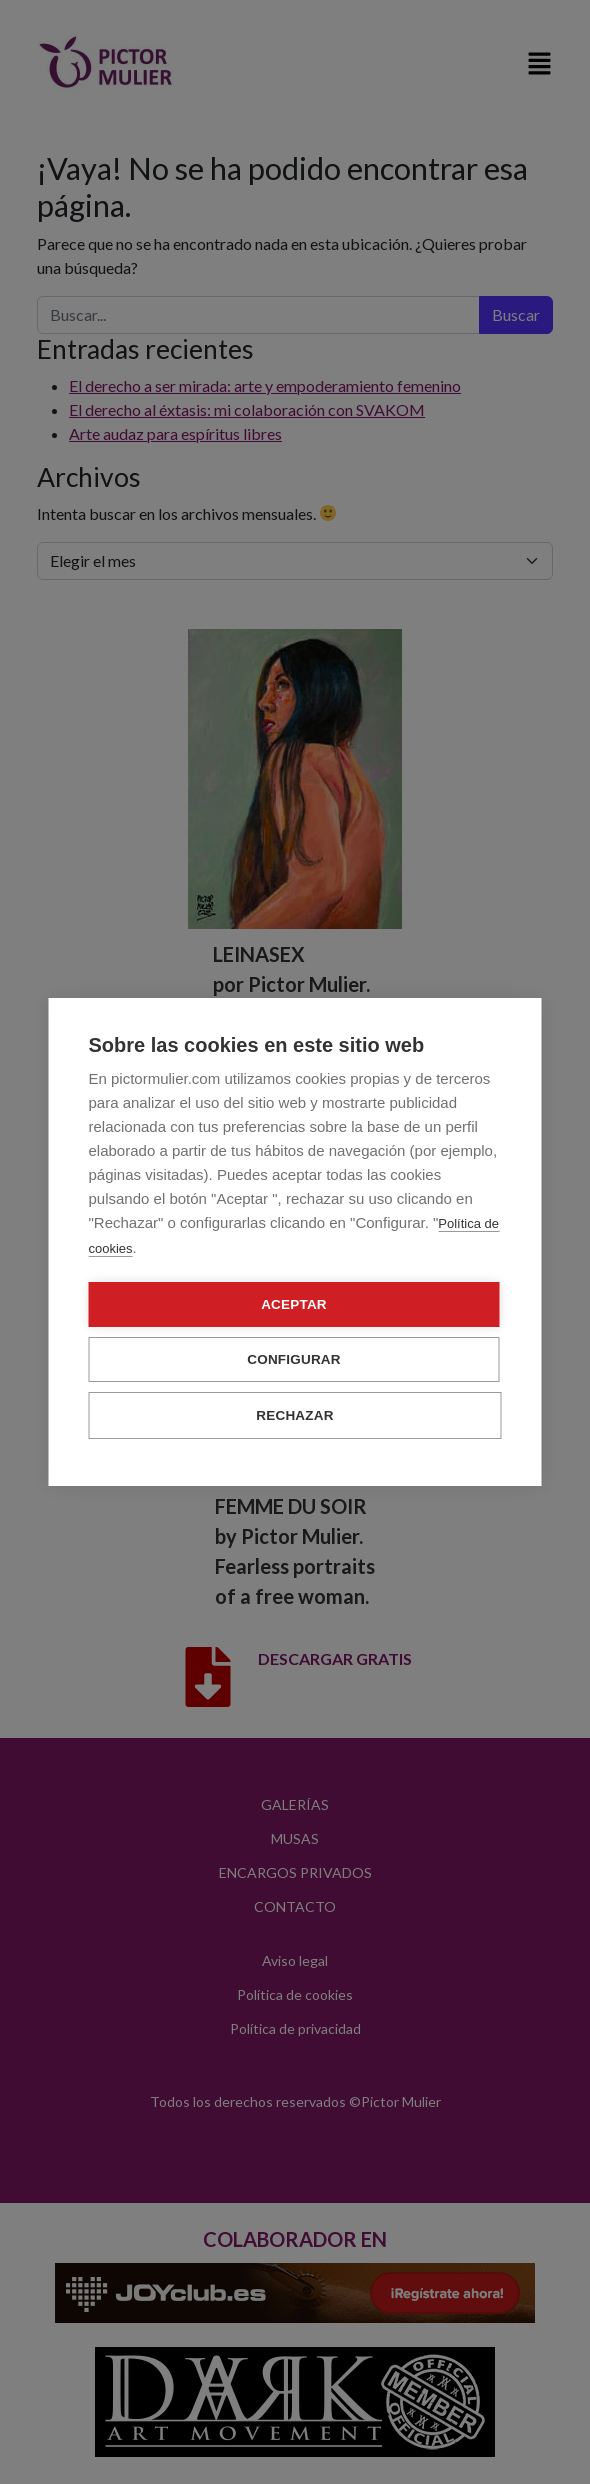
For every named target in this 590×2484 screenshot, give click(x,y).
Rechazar (294, 1415)
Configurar (294, 1359)
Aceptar (294, 1304)
